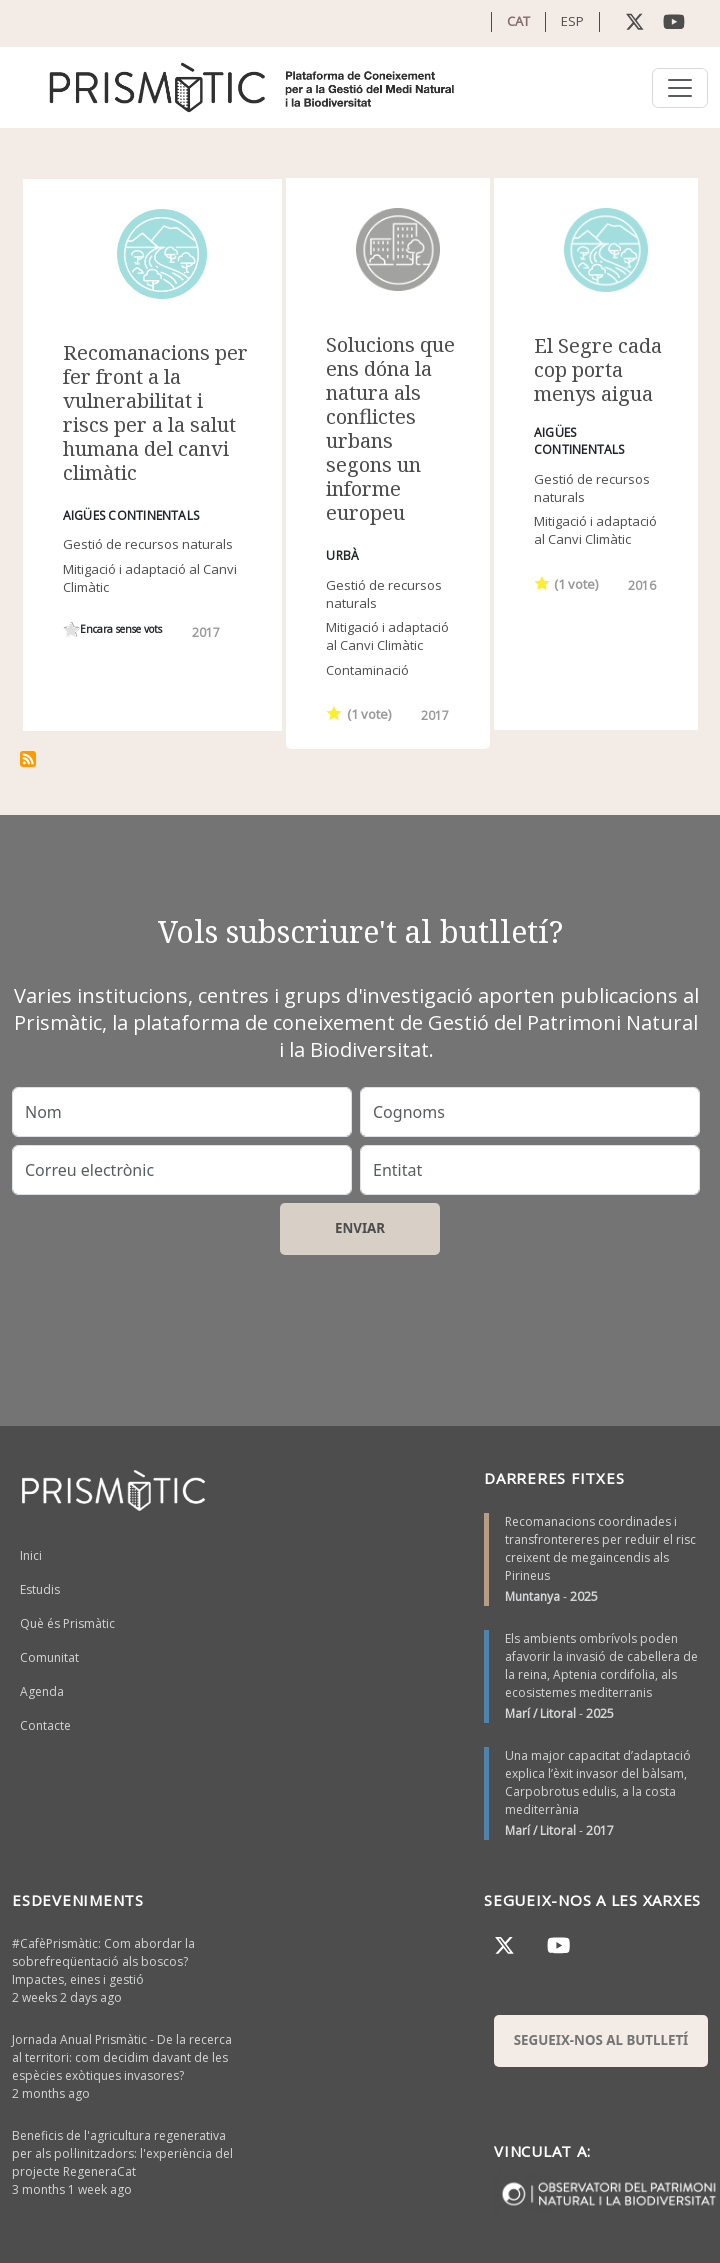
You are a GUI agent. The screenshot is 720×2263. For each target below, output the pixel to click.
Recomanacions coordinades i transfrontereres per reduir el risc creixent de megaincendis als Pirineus (600, 1548)
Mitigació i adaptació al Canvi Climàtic (387, 636)
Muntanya (532, 1596)
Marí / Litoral (540, 1713)
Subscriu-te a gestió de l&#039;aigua (28, 759)
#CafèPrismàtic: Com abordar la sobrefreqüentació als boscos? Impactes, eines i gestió (103, 1961)
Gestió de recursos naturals (148, 544)
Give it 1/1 (71, 629)
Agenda (42, 1691)
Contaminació (367, 670)
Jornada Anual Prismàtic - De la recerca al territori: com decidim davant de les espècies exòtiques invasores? (122, 2057)
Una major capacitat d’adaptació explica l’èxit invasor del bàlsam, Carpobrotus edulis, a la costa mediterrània (598, 1782)
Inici (31, 1555)
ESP (572, 21)
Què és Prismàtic (67, 1623)
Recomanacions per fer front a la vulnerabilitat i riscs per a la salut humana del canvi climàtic (155, 412)
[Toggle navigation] (680, 88)
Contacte (45, 1725)
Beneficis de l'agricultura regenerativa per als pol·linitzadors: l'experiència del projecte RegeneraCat (122, 2153)
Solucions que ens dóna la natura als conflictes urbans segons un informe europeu (390, 428)
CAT (518, 21)
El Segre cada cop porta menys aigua (598, 369)
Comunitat (49, 1657)
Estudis (40, 1589)
